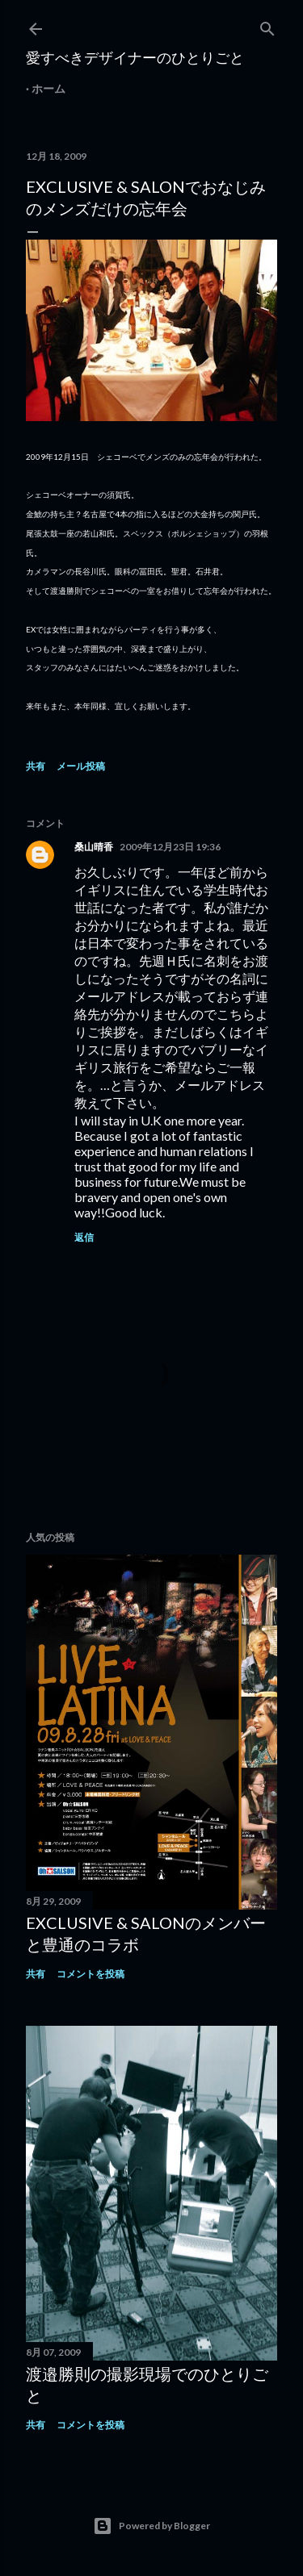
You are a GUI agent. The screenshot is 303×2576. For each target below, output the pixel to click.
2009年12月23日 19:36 (170, 847)
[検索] (267, 25)
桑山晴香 (93, 847)
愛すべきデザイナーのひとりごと (135, 57)
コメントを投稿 (90, 1974)
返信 (84, 1237)
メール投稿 (81, 766)
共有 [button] (35, 766)
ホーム (48, 88)
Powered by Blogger (151, 2526)
